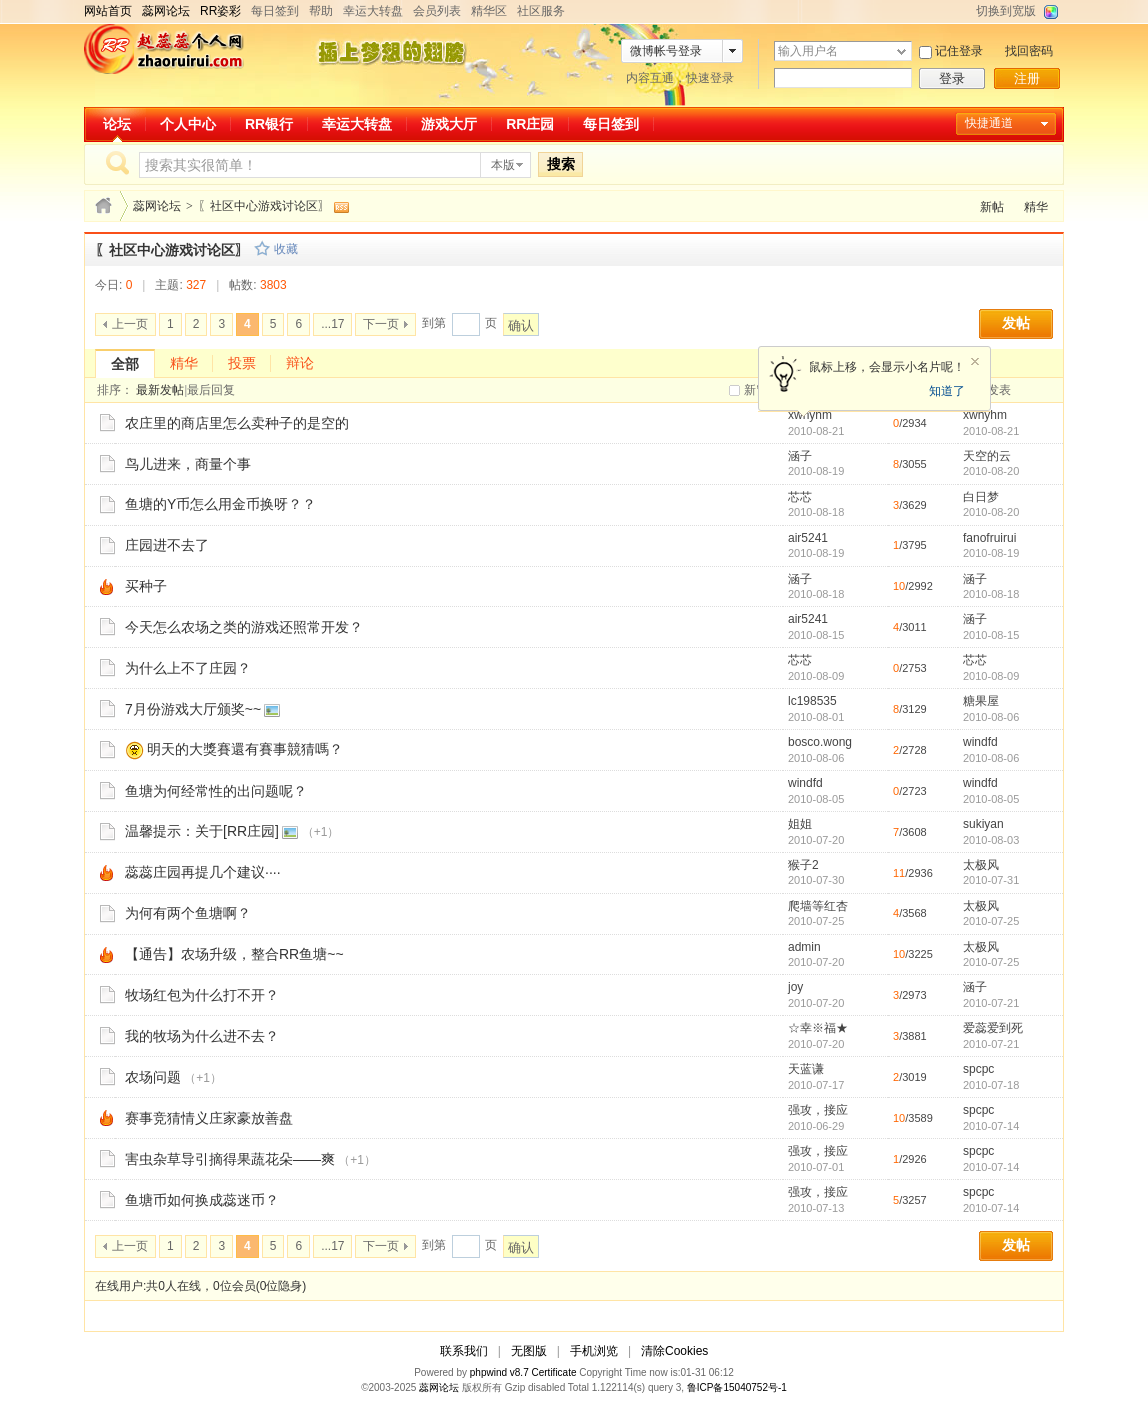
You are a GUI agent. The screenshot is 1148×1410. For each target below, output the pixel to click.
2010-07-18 (991, 1085)
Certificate (553, 1372)
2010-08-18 (991, 594)
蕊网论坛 (157, 206)
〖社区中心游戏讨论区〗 (264, 206)
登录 (952, 78)
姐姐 (800, 824)
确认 (521, 325)
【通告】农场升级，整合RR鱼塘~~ (234, 954)
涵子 (800, 456)
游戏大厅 (449, 124)
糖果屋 (981, 701)
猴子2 (803, 865)
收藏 (286, 249)
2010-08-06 (991, 717)
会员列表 (437, 11)
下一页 (381, 324)
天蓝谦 (806, 1069)
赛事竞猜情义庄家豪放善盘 (209, 1118)
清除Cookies (674, 1351)
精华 (1036, 207)
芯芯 (800, 497)
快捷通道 (989, 123)
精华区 (489, 11)
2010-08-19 (991, 553)
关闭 (975, 362)
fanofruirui (989, 538)
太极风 (981, 865)
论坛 (117, 124)
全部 (125, 364)
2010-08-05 (991, 799)
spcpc (978, 1069)
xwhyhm (810, 415)
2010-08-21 (991, 431)
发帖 (1016, 323)
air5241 (808, 538)
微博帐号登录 (666, 51)
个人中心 (188, 124)
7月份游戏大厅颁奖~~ (193, 709)
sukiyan (983, 824)
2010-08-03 (991, 840)
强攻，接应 (818, 1110)
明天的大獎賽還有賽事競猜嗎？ (245, 749)
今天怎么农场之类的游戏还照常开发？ (244, 627)
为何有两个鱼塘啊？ (188, 913)
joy (795, 987)
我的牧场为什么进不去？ (202, 1036)
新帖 (992, 207)
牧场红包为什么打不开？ (202, 995)
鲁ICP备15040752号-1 (737, 1387)
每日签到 (275, 11)
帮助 (321, 11)
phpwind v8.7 (499, 1372)
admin (804, 947)
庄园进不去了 (167, 545)
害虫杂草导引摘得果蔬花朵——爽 (230, 1159)
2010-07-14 (991, 1126)
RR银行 (269, 124)
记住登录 (959, 51)
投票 (242, 363)
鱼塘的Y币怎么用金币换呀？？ (220, 504)
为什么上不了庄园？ (188, 668)
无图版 (529, 1351)
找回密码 (1029, 51)
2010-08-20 (991, 471)
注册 (1027, 78)
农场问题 (153, 1077)
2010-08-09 (991, 676)
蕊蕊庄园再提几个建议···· (203, 872)
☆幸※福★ (818, 1028)
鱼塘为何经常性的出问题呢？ (216, 791)
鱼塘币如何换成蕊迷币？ (202, 1200)
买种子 (146, 586)
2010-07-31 (991, 880)
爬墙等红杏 (818, 906)
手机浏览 (594, 1351)
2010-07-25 (991, 921)
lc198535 (812, 701)
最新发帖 (160, 390)
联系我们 (464, 1351)
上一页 (130, 324)
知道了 (947, 391)
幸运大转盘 (373, 11)
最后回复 (211, 390)
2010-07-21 (991, 1003)
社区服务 (541, 11)
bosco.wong (820, 742)
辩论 (300, 363)
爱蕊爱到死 (993, 1028)
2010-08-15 (991, 635)
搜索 (561, 164)
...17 (332, 324)
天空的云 (987, 456)
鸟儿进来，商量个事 (188, 464)
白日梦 (981, 497)
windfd (980, 742)
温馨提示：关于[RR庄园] (202, 831)
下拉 (901, 51)
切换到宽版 (1006, 11)
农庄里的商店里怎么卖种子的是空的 (237, 423)
